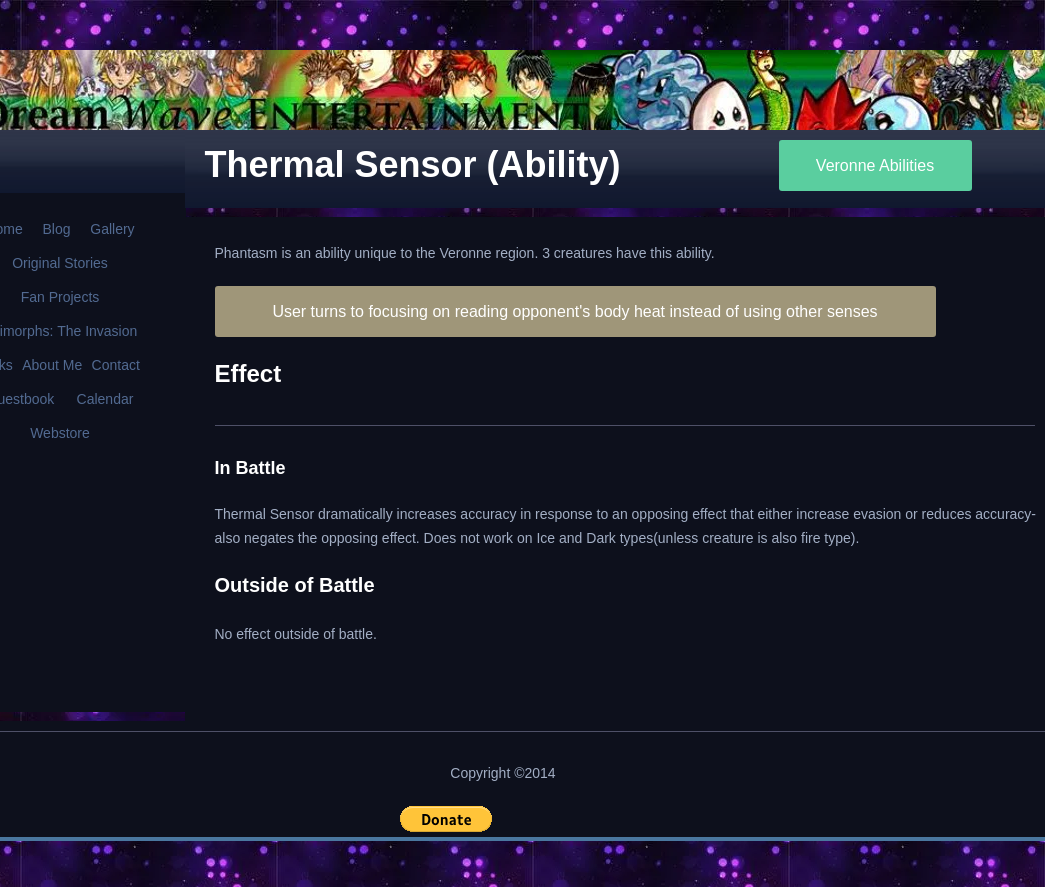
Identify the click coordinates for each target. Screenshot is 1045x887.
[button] (446, 819)
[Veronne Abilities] (875, 165)
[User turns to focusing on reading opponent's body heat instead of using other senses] (575, 311)
